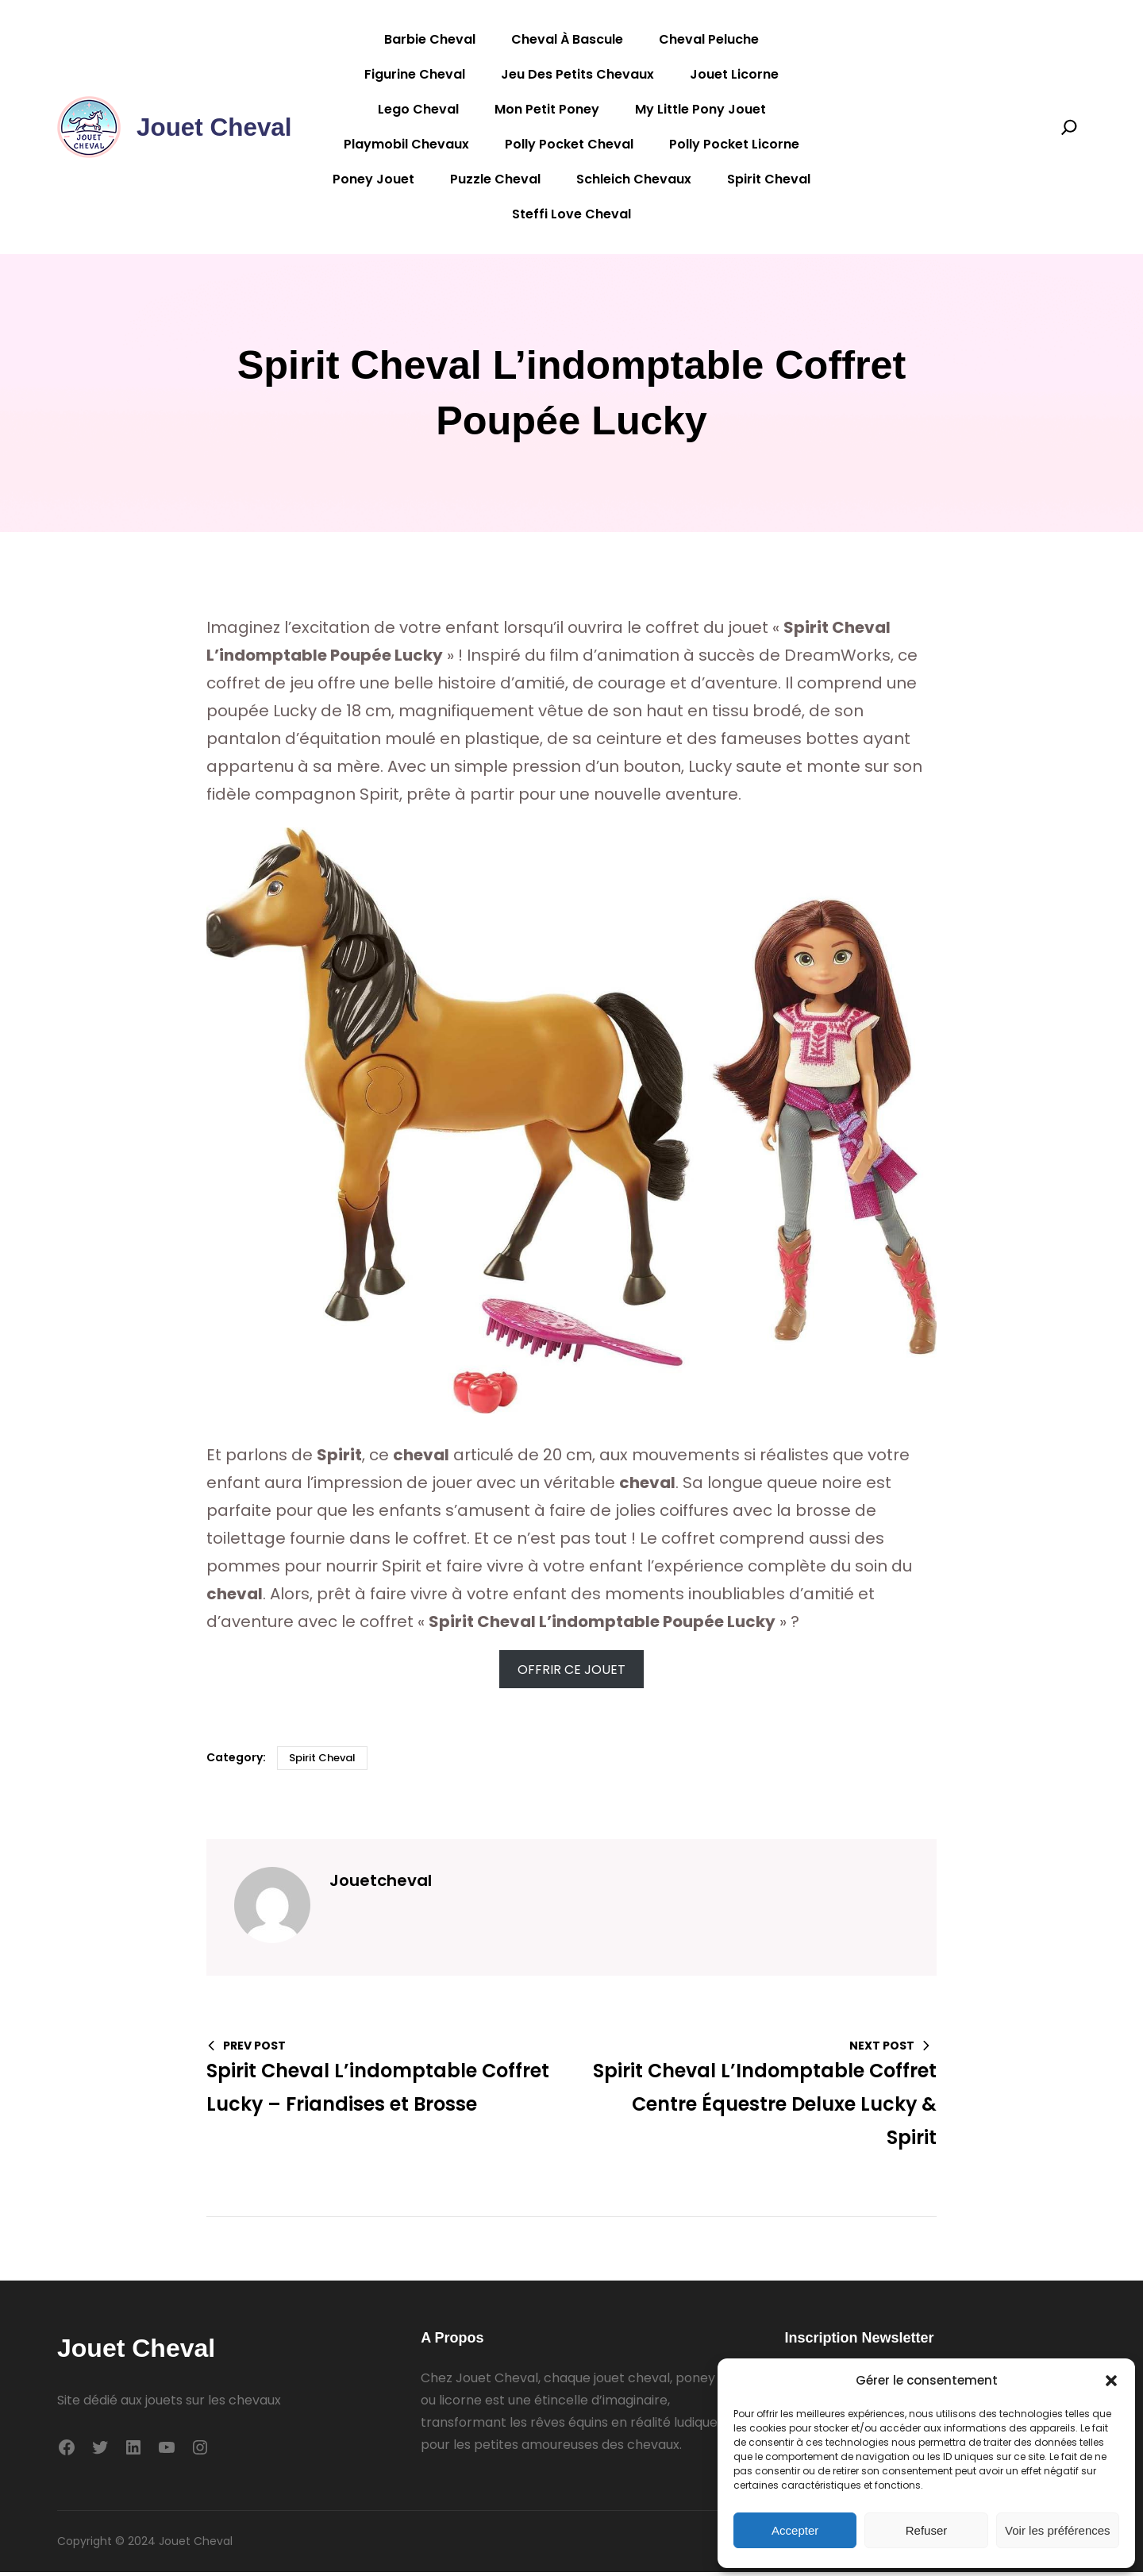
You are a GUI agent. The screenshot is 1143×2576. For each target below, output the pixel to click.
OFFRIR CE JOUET (571, 1673)
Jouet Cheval (215, 127)
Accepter (795, 2530)
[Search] (1069, 127)
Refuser (927, 2530)
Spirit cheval (322, 1761)
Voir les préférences (1057, 2530)
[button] (1111, 2381)
